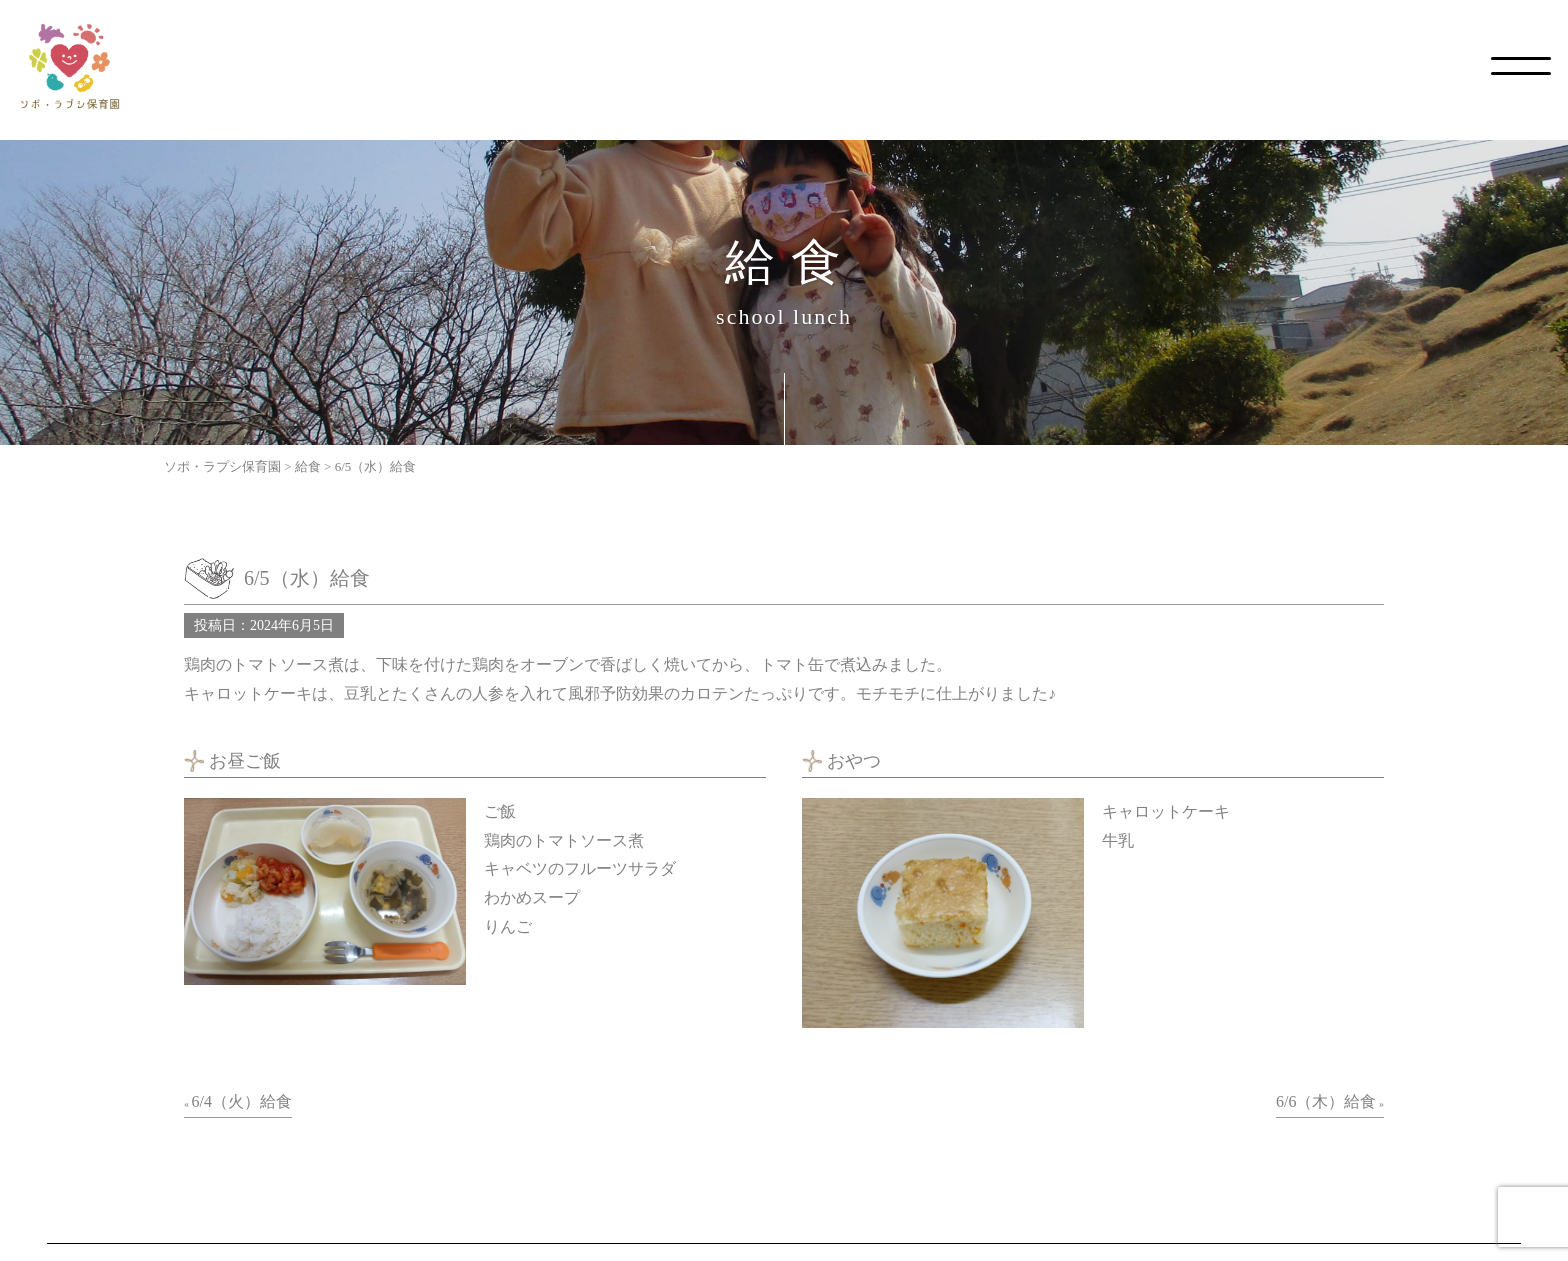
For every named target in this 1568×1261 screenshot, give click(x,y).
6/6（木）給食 (1326, 1101)
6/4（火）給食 (242, 1101)
